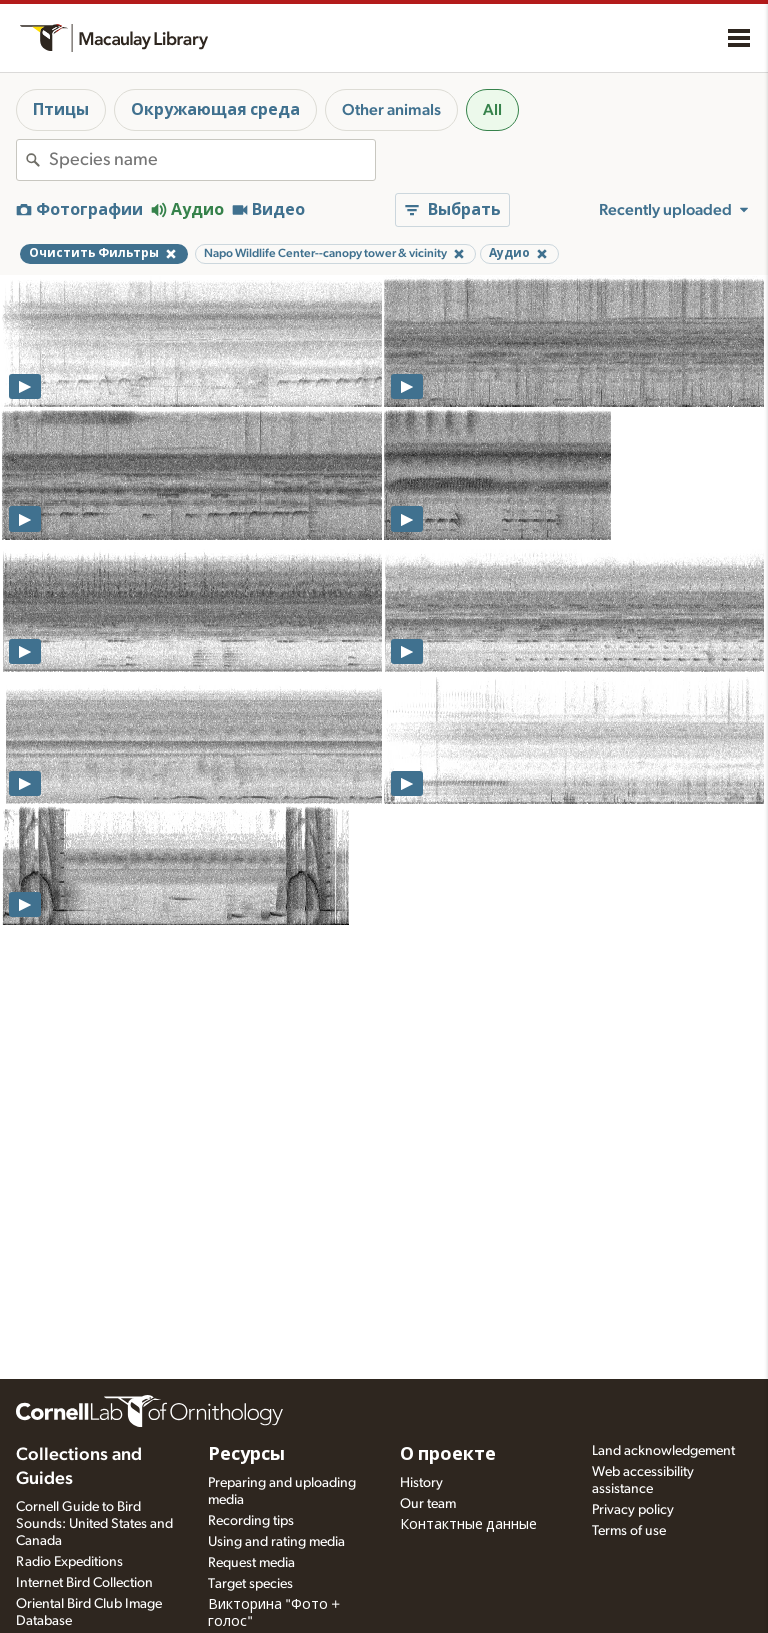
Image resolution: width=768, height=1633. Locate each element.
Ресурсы (246, 1455)
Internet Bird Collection (84, 1583)
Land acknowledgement (663, 1451)
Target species (250, 1584)
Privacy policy (633, 1510)
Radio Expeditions (69, 1562)
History (421, 1483)
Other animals (391, 110)
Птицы (61, 110)
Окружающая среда (215, 110)
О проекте (448, 1455)
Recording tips (251, 1521)
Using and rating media (276, 1542)
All (492, 110)
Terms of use (629, 1531)
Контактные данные (468, 1525)
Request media (251, 1563)
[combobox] (212, 160)
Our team (428, 1504)
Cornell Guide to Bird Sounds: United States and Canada (94, 1524)
